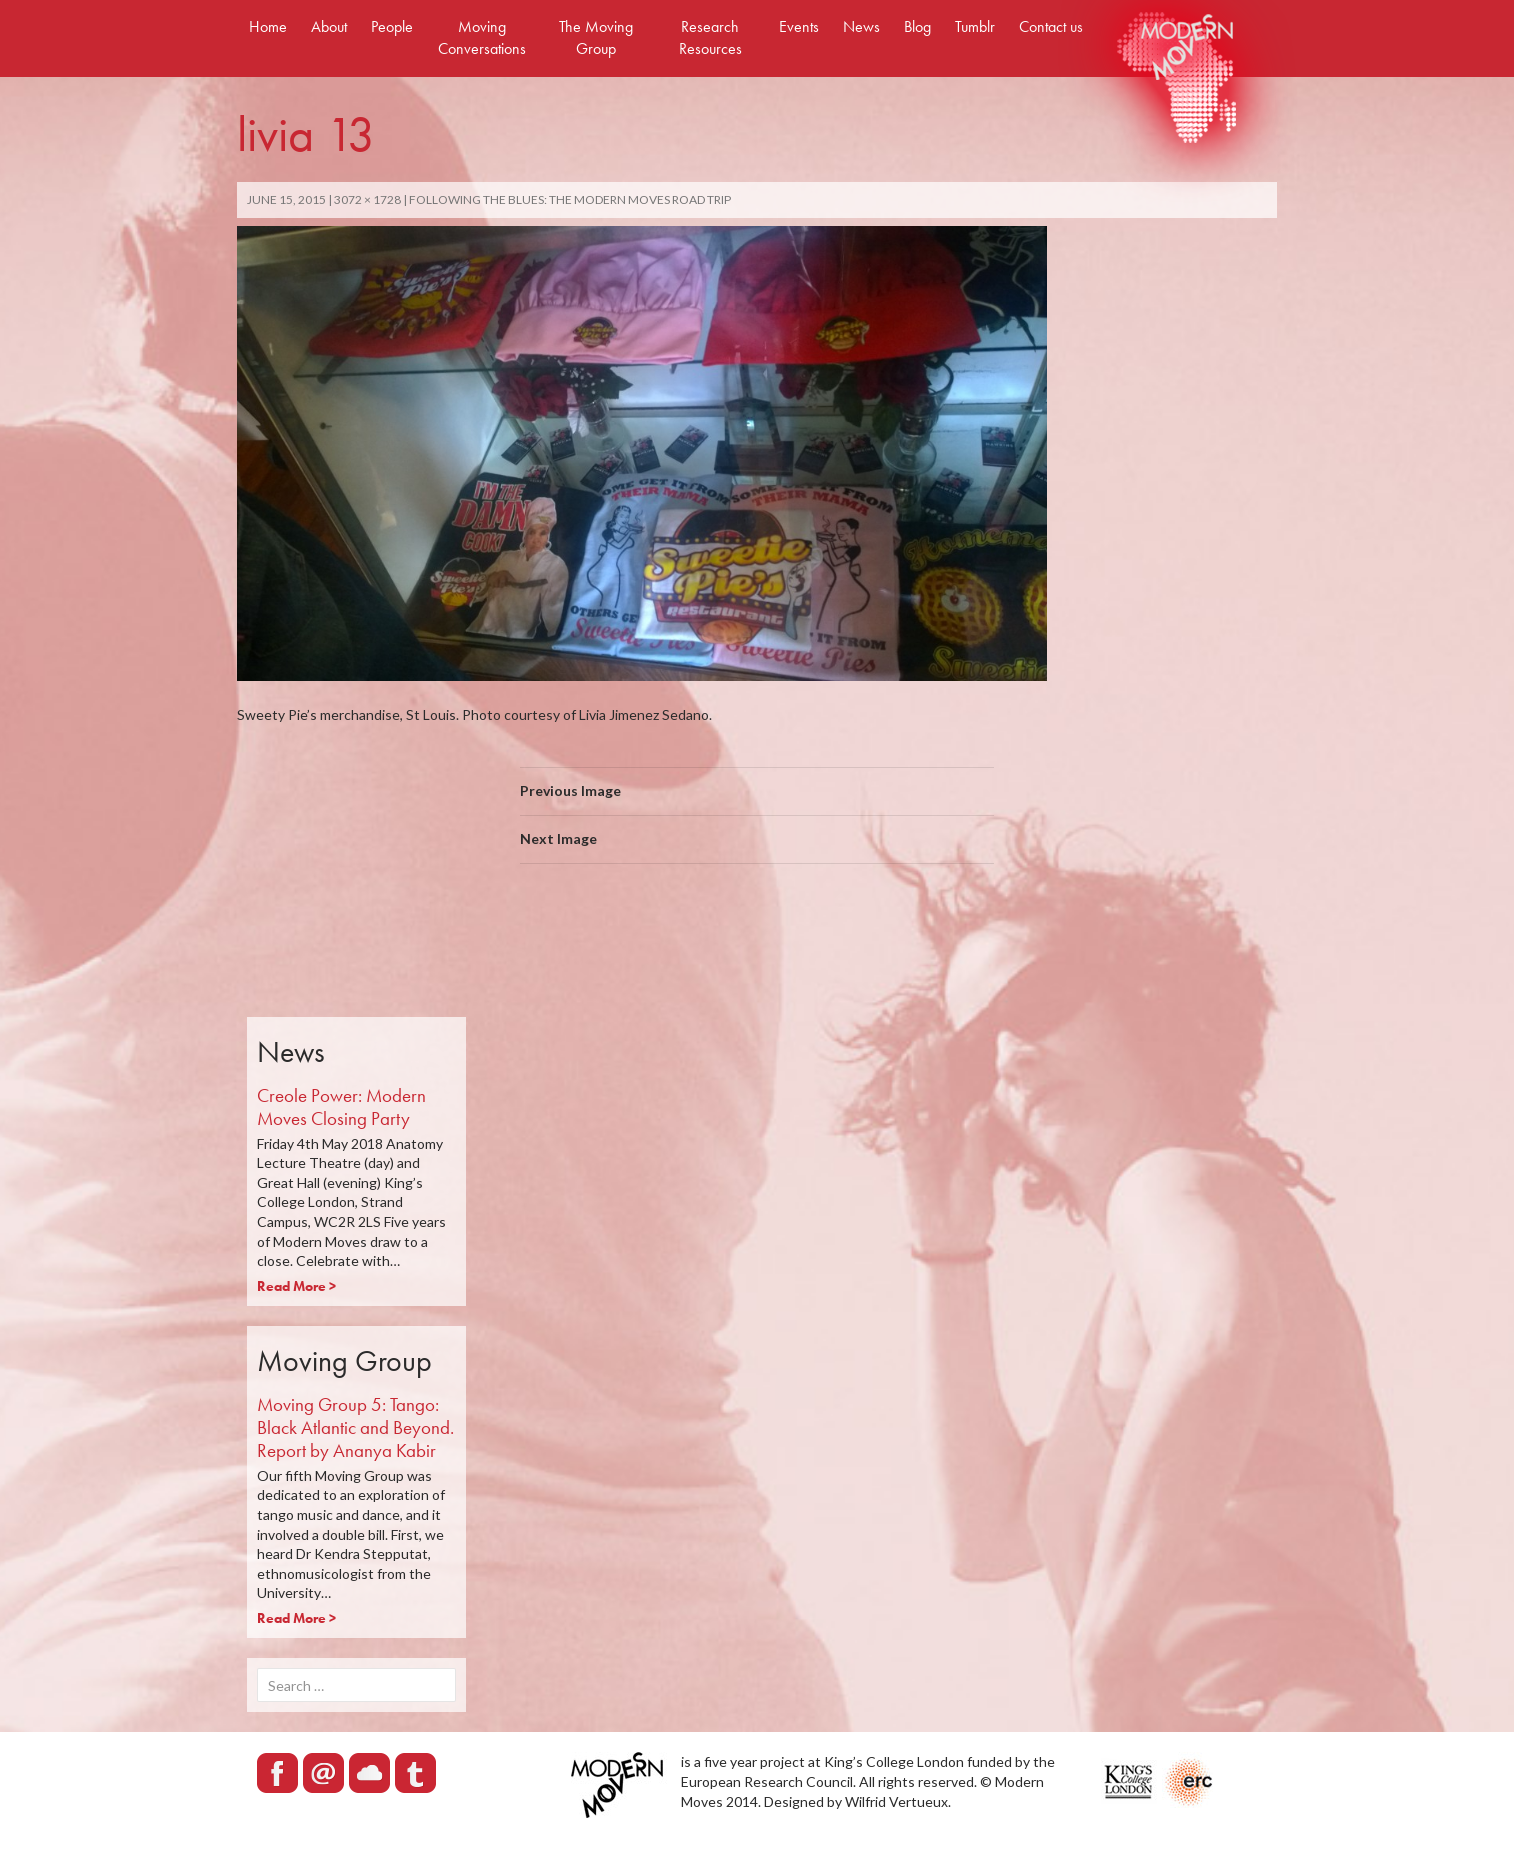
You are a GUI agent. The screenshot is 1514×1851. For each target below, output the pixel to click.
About (329, 26)
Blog (917, 26)
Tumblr (975, 26)
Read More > (296, 1286)
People (392, 26)
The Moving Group (596, 37)
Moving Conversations (482, 37)
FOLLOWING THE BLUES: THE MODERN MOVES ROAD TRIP (570, 199)
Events (799, 26)
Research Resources (710, 37)
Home (268, 26)
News (861, 26)
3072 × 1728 (367, 199)
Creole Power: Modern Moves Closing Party (341, 1107)
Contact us (1051, 26)
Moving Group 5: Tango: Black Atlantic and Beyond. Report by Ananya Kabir (355, 1427)
